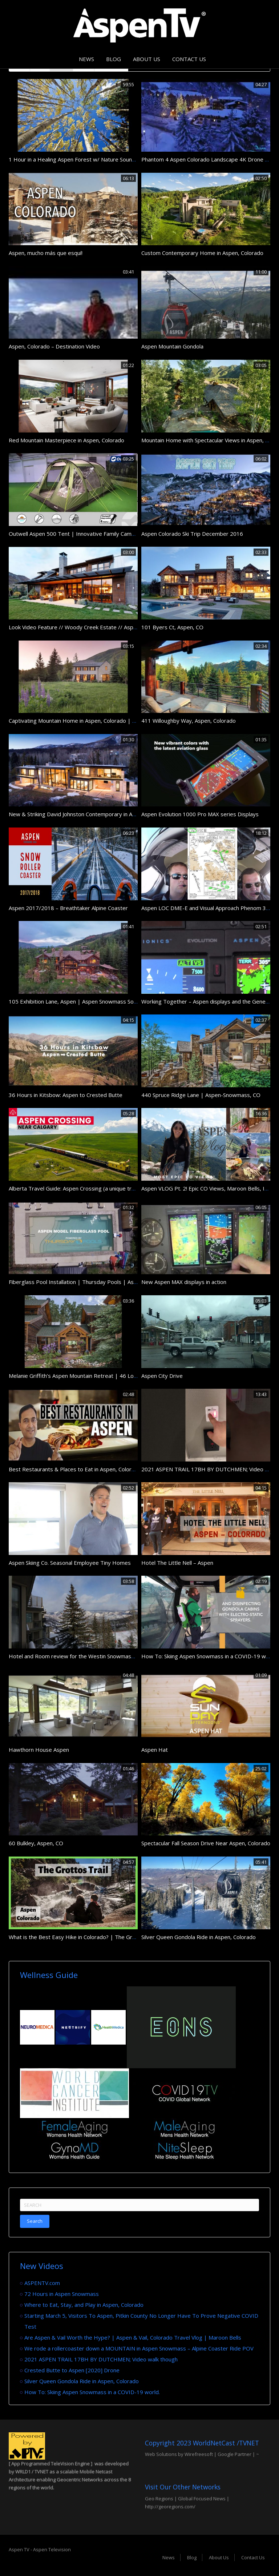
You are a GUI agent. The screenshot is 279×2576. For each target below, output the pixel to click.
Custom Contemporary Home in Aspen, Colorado (202, 252)
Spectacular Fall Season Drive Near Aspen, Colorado (205, 1843)
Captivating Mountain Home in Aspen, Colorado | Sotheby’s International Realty (108, 720)
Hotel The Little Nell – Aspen (177, 1562)
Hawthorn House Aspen (39, 1749)
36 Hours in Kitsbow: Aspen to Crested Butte (65, 1094)
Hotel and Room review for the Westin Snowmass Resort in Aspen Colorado (104, 1656)
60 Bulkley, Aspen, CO (36, 1843)
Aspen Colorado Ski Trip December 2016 (192, 533)
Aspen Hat (154, 1749)
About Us (146, 59)
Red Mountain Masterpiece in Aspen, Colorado (66, 440)
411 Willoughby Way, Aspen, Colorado (188, 720)
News (86, 59)
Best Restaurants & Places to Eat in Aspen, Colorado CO (79, 1469)
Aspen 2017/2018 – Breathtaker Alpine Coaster (68, 908)
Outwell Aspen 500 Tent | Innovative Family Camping (75, 533)
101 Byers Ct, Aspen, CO (172, 627)
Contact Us (189, 59)
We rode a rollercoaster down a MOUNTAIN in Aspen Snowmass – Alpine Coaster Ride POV (139, 2348)
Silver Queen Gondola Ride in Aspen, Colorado (198, 1937)
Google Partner (234, 2454)
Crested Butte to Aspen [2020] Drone (72, 2370)
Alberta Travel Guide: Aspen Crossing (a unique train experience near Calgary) (105, 1188)
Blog (113, 59)
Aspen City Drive (162, 1375)
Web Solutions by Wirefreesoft (179, 2454)
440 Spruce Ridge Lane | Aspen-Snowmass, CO (200, 1094)
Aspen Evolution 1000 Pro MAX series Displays (200, 814)
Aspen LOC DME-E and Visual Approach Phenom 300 (206, 908)
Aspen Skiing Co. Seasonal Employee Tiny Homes (70, 1562)
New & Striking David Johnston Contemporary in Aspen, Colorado (89, 814)
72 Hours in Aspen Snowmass (61, 2293)
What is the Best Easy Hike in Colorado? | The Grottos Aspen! (86, 1937)
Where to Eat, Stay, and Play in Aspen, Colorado (83, 2304)
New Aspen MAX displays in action (183, 1281)
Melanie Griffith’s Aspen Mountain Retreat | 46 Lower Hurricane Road (96, 1375)
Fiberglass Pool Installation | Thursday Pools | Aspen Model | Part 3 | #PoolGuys (112, 1281)
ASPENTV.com (42, 2282)
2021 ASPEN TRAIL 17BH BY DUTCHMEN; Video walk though (101, 2359)
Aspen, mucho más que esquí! (45, 252)
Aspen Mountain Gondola (172, 346)
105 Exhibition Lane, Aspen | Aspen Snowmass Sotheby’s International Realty (106, 1001)
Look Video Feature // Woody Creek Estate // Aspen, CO (79, 627)
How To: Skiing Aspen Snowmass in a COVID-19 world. (209, 1656)
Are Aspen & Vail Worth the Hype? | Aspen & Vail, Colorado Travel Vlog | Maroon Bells (132, 2337)
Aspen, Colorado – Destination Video (54, 346)
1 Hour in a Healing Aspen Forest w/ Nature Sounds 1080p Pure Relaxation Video (111, 159)
